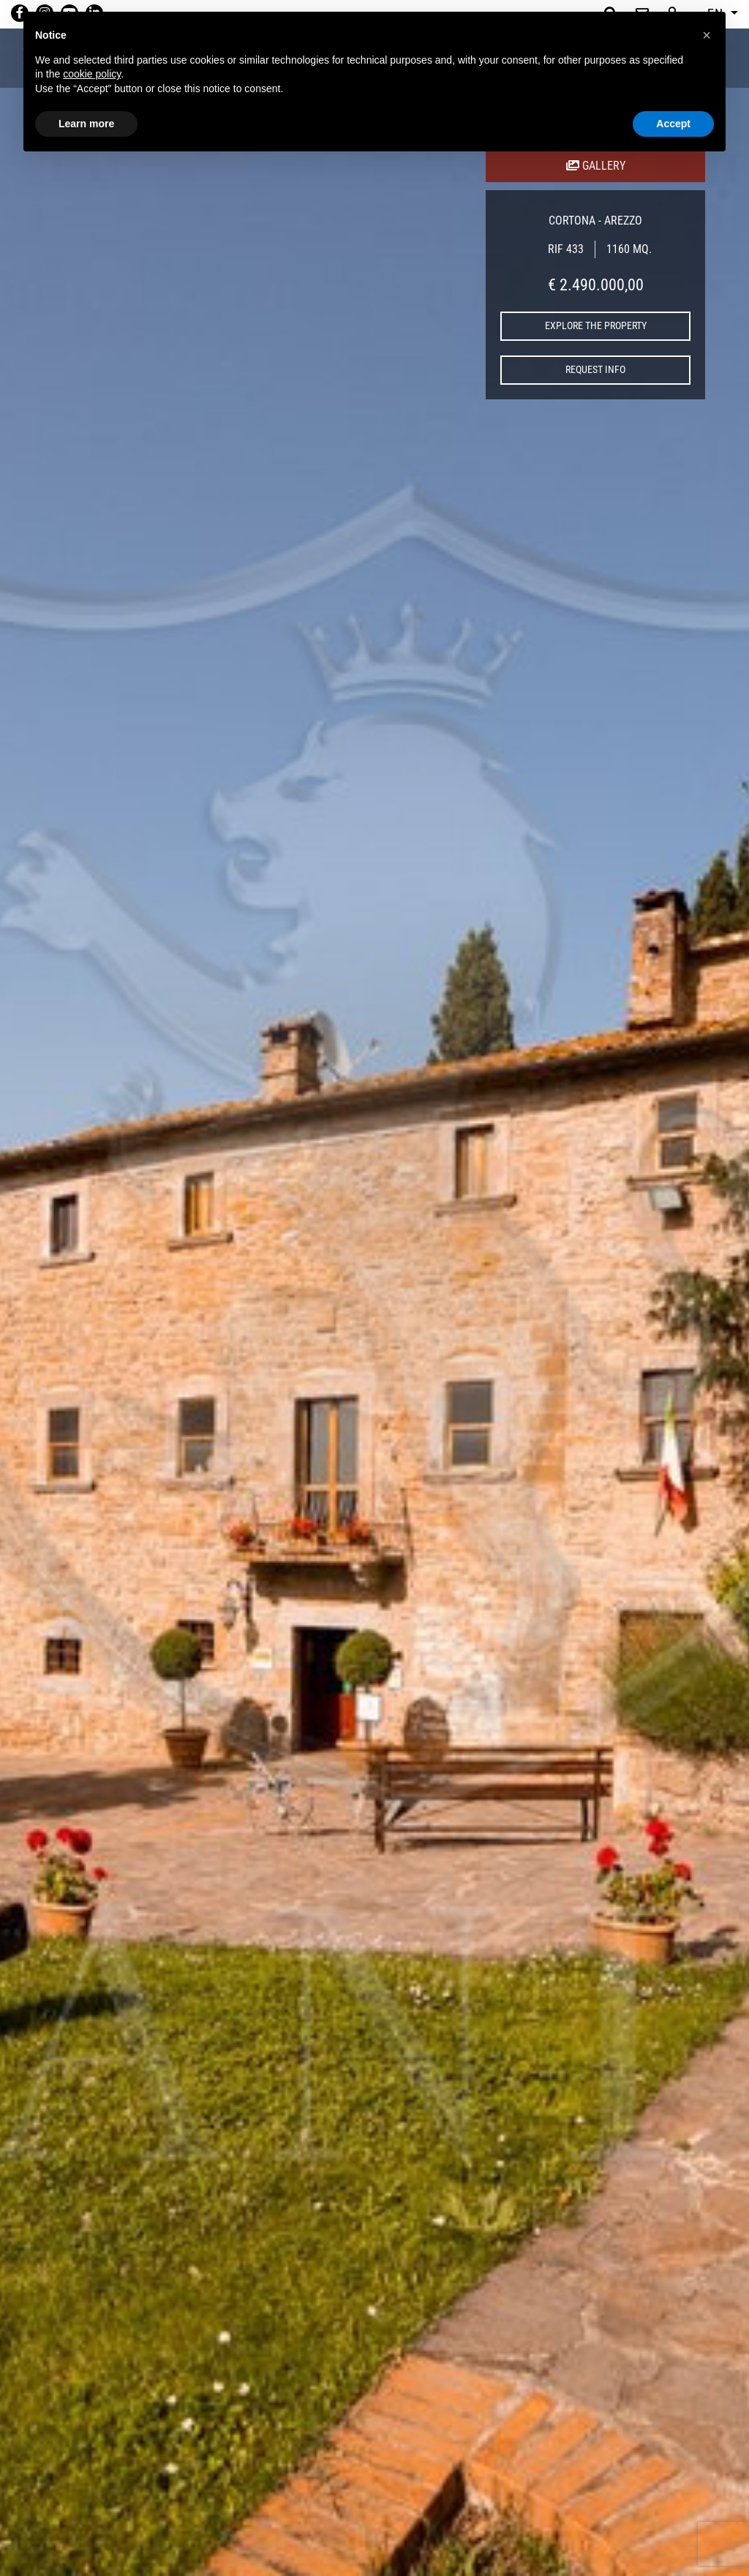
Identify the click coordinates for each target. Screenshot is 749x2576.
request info (595, 369)
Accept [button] (673, 123)
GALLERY (595, 166)
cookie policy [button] (92, 74)
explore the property (596, 325)
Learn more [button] (86, 123)
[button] (706, 35)
